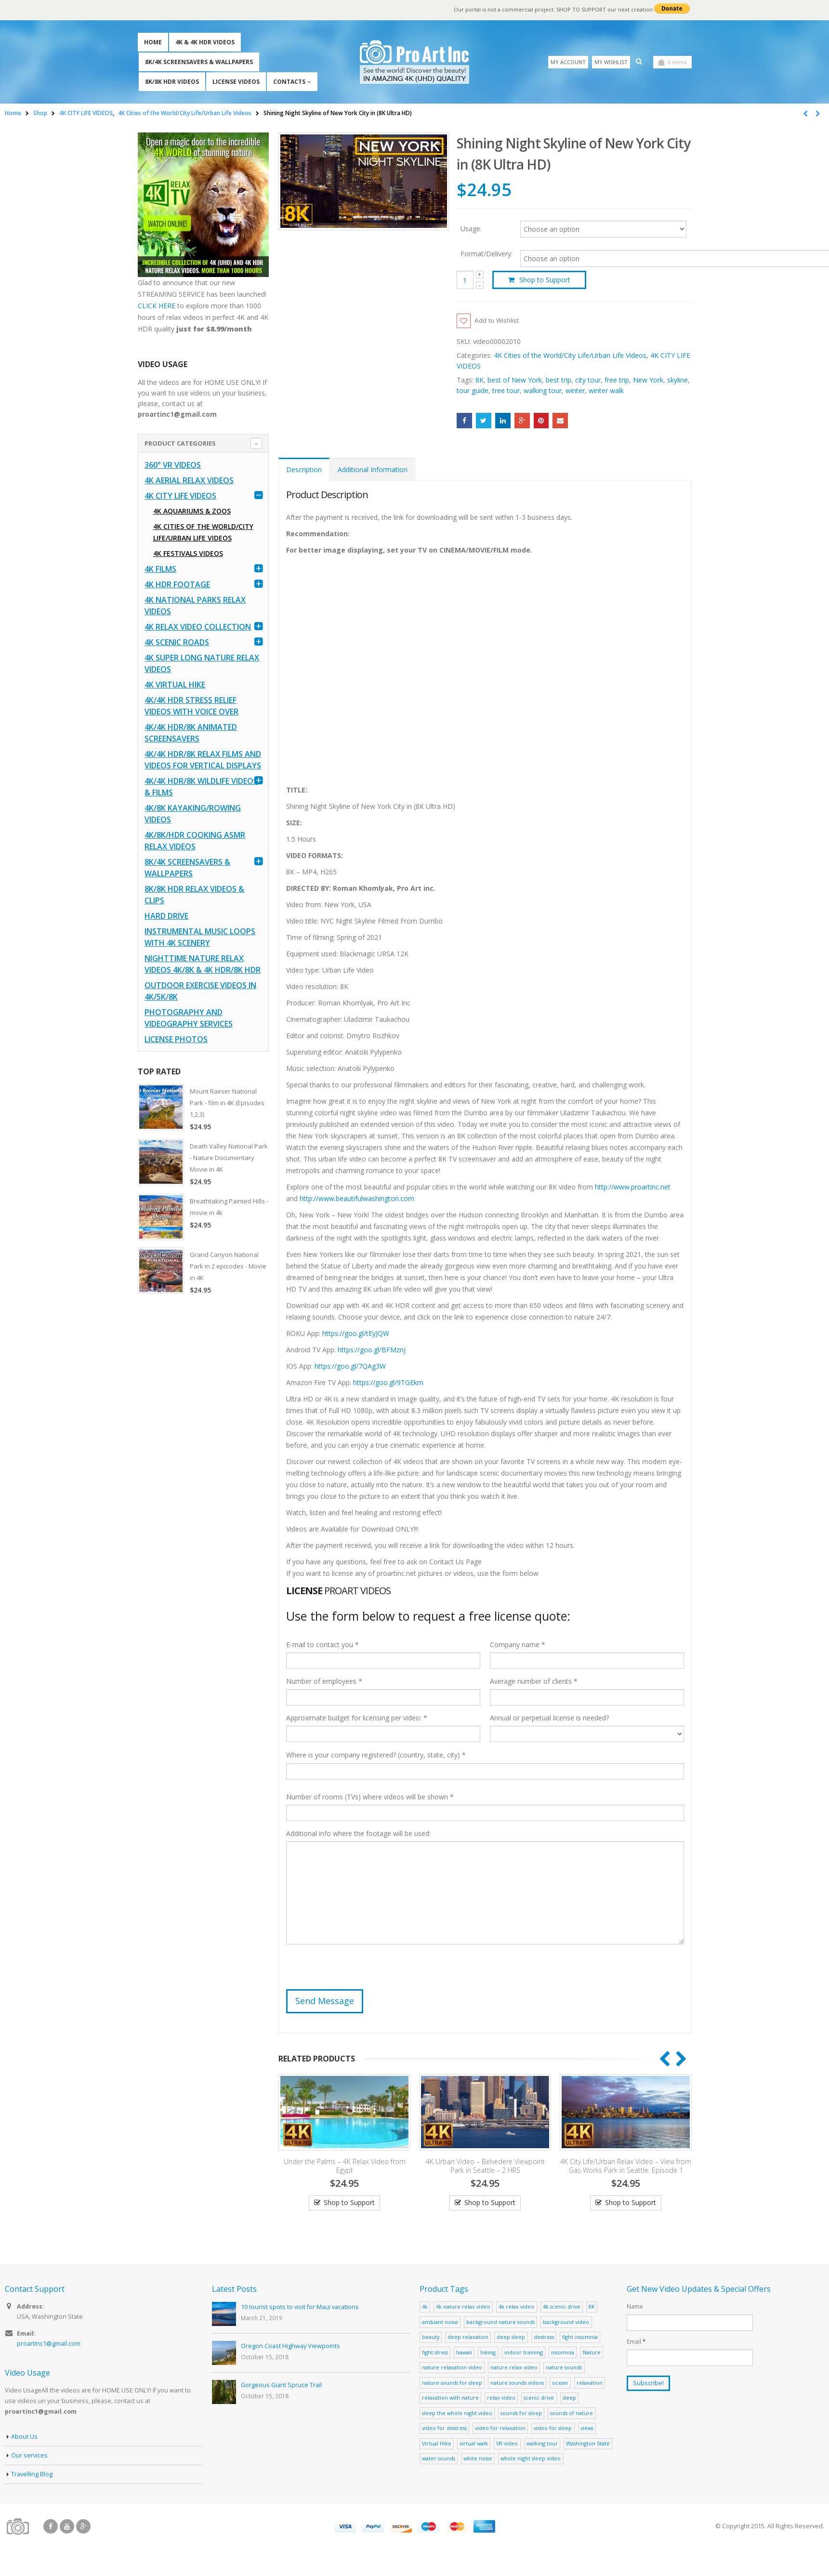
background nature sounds (500, 2322)
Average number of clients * (534, 1681)
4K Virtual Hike (175, 684)
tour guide (472, 391)
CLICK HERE (156, 305)
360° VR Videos (173, 465)
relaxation (590, 2383)
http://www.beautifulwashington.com (356, 1198)
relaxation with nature (450, 2398)
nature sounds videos (517, 2383)
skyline (677, 380)
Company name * (517, 1645)
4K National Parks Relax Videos (195, 605)
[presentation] (359, 1971)
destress (544, 2337)
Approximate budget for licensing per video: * (356, 1718)
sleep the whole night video (457, 2413)
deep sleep (511, 2337)
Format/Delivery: (487, 254)
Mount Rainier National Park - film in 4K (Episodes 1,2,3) (227, 1103)
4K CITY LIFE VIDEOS (180, 495)
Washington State (588, 2443)
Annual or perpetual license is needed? (549, 1718)
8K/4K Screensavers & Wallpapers (199, 62)
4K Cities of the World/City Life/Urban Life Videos (570, 355)
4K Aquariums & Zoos (192, 510)
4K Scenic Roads (177, 642)
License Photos (176, 1039)
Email (560, 421)
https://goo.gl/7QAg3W (350, 1366)
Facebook (464, 421)
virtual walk (474, 2443)
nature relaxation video (452, 2367)
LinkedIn (503, 421)
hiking (488, 2352)
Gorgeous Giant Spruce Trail (281, 2385)
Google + (522, 421)
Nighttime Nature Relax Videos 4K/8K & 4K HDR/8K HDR (203, 964)
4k (425, 2307)
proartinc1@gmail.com (48, 2344)
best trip (558, 380)
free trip (617, 380)
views (586, 2428)
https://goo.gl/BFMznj (372, 1350)
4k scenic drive (561, 2307)
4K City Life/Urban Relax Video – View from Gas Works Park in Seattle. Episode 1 (625, 2166)
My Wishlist (611, 62)
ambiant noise (440, 2322)
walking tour (543, 391)
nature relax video (514, 2367)
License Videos (236, 82)
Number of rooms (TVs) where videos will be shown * (370, 1797)
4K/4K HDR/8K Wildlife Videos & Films (201, 787)
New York (648, 380)
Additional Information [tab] (373, 470)
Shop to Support (544, 279)
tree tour (506, 391)
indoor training (523, 2352)
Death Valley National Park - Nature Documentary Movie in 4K (229, 1158)
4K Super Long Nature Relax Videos (202, 663)
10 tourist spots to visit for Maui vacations (300, 2307)
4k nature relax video (463, 2307)
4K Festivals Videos (188, 553)
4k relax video (516, 2307)
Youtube (67, 2527)
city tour (588, 380)
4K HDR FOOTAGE (177, 584)
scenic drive (539, 2398)
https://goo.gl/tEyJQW (355, 1333)
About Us (24, 2437)
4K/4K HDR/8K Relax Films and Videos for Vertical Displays (203, 760)
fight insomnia (580, 2337)
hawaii (464, 2352)
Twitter (483, 421)
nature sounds (564, 2367)
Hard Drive (166, 916)
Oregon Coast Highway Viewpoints (290, 2346)
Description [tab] (304, 470)
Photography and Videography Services (189, 1018)
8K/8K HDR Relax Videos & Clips (194, 895)
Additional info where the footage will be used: (358, 1833)
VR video (507, 2443)
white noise (477, 2458)
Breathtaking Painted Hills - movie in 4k (229, 1207)
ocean (560, 2383)
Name (635, 2307)
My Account (568, 62)
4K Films (160, 569)
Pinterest (541, 421)
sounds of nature (571, 2413)
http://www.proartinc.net (633, 1187)
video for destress (444, 2428)
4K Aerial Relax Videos (189, 480)
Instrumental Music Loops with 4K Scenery (200, 937)
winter (575, 391)
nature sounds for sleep (452, 2383)
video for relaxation (500, 2428)
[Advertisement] (203, 1453)
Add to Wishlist (498, 320)
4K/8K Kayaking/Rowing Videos (193, 814)
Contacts (289, 82)
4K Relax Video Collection (198, 626)
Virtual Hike (436, 2443)
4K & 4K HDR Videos (205, 42)
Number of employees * (324, 1681)
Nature (592, 2352)
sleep (569, 2398)
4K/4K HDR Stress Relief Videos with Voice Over (191, 706)
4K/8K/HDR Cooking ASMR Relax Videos (195, 841)
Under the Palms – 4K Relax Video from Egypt (345, 2166)
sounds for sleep (521, 2413)
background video (566, 2322)
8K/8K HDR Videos (172, 82)
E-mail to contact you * (322, 1645)
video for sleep (553, 2428)
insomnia (562, 2352)
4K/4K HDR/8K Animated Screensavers (191, 733)
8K (479, 380)
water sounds (438, 2458)
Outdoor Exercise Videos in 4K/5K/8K (200, 991)
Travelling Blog (32, 2474)
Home (153, 42)
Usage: (471, 228)
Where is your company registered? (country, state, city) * (376, 1755)
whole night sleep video (530, 2458)
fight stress (435, 2352)
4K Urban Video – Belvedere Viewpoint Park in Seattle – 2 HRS (485, 2166)
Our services (29, 2456)
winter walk (606, 391)
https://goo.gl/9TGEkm (388, 1382)
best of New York (514, 380)
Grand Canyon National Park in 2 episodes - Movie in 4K (228, 1266)
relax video (501, 2398)
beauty (430, 2337)
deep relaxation (467, 2337)
